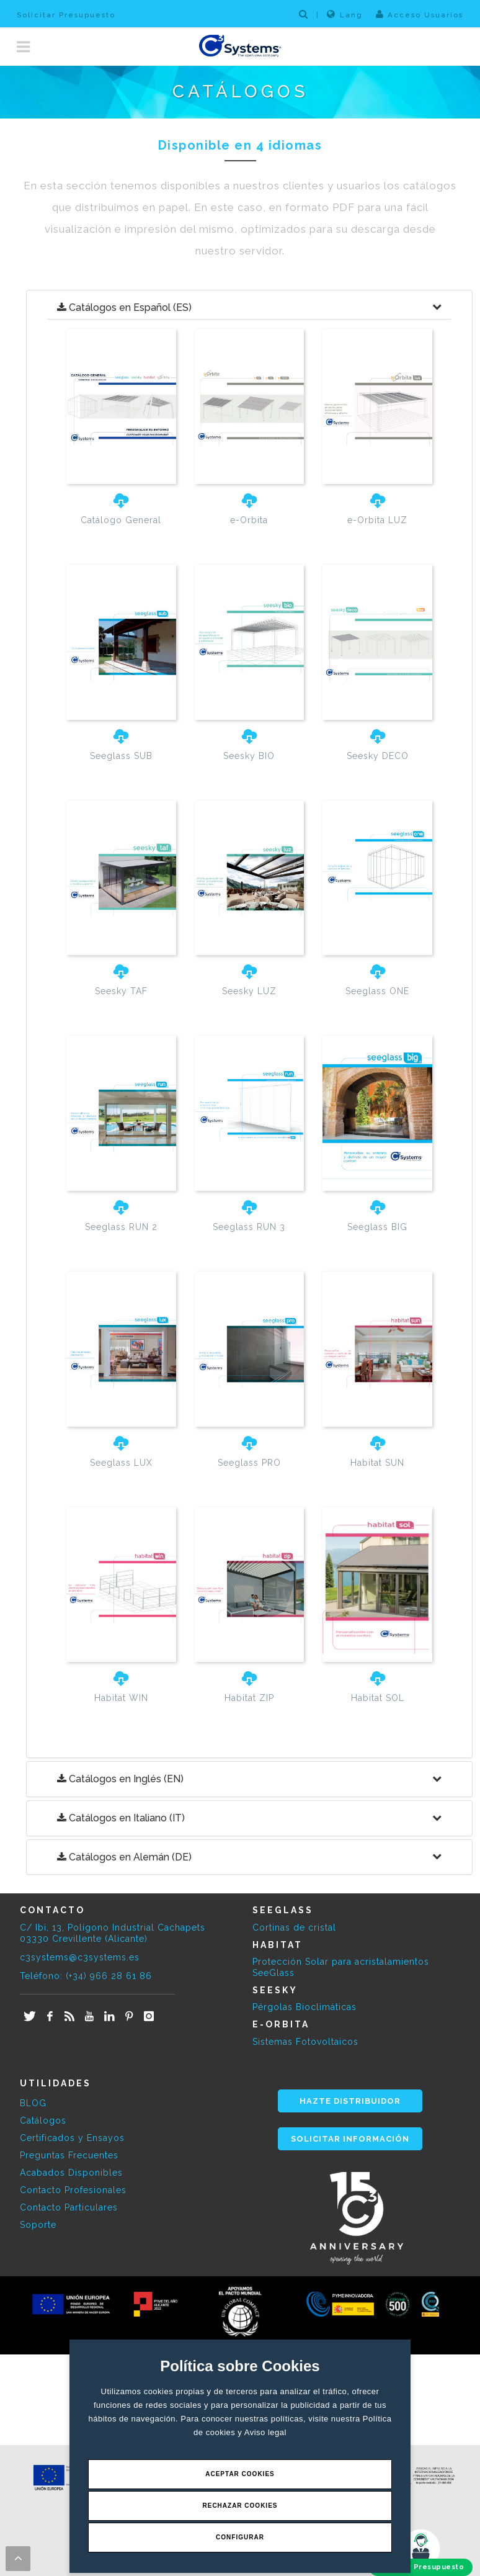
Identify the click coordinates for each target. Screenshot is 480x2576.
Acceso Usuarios (419, 14)
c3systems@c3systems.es (80, 1957)
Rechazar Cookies (239, 2505)
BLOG (33, 2103)
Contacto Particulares (69, 2207)
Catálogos (43, 2120)
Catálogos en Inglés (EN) (120, 1779)
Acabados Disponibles (71, 2173)
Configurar (240, 2537)
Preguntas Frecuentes (69, 2155)
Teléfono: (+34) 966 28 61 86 (86, 1976)
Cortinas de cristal (294, 1927)
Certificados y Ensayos (72, 2138)
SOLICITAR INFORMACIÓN (350, 2138)
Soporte (38, 2225)
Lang (345, 14)
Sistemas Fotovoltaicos (305, 2042)
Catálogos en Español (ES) (124, 307)
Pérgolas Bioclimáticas (304, 2007)
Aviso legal (265, 2432)
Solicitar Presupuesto (66, 15)
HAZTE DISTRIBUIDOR (350, 2101)
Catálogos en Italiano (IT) (121, 1818)
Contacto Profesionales (73, 2190)
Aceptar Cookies (240, 2474)
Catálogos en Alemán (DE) (124, 1857)
